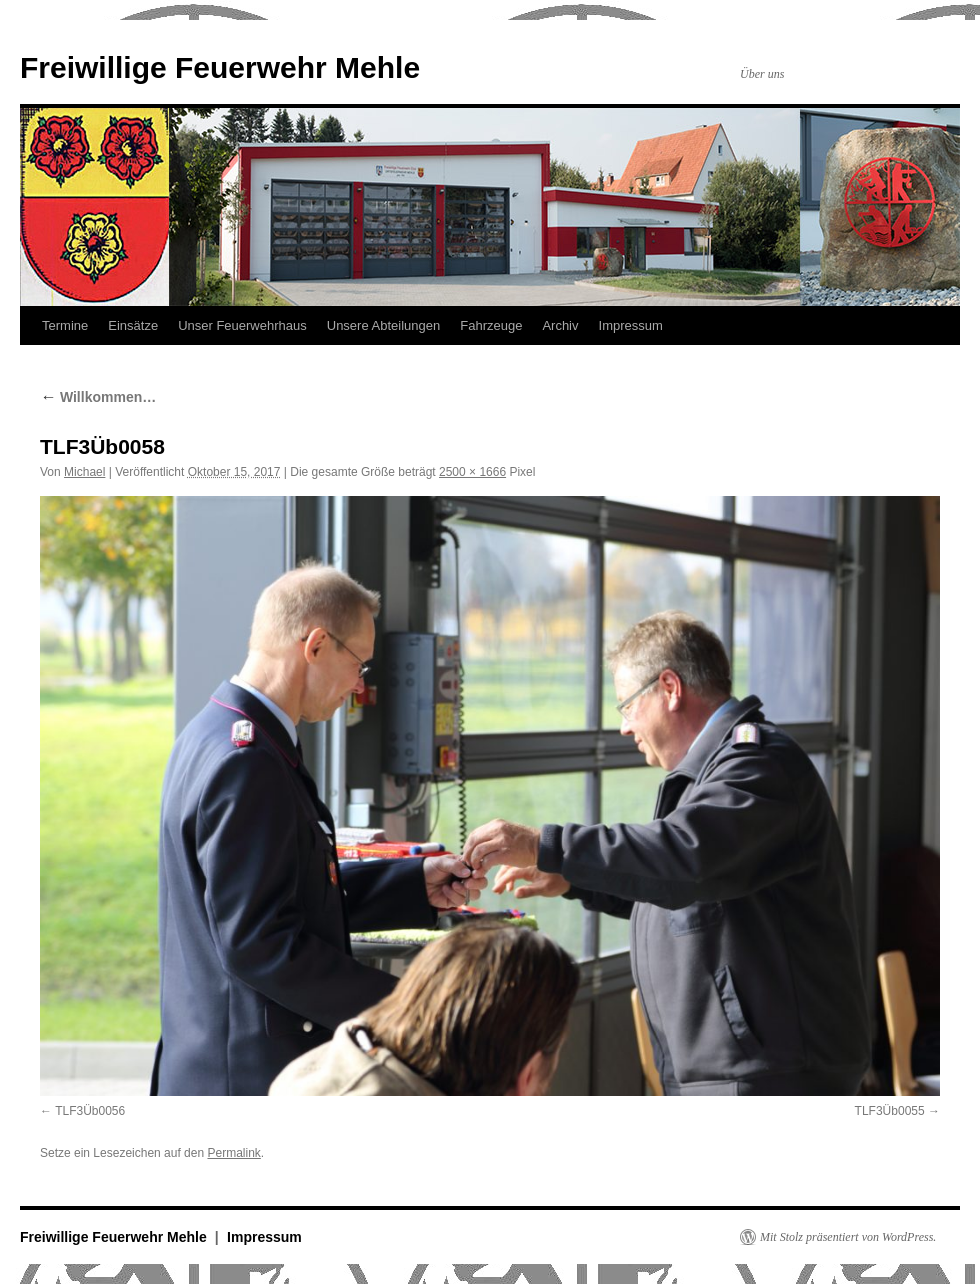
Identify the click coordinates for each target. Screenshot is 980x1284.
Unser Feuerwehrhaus (242, 325)
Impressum (631, 325)
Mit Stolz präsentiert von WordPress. (848, 1237)
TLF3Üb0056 (90, 1111)
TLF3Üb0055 (890, 1111)
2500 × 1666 (472, 472)
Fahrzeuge (491, 325)
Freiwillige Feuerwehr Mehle (220, 67)
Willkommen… (98, 397)
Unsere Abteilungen (383, 325)
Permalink (233, 1153)
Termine (65, 325)
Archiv (560, 325)
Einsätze (133, 325)
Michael (84, 472)
